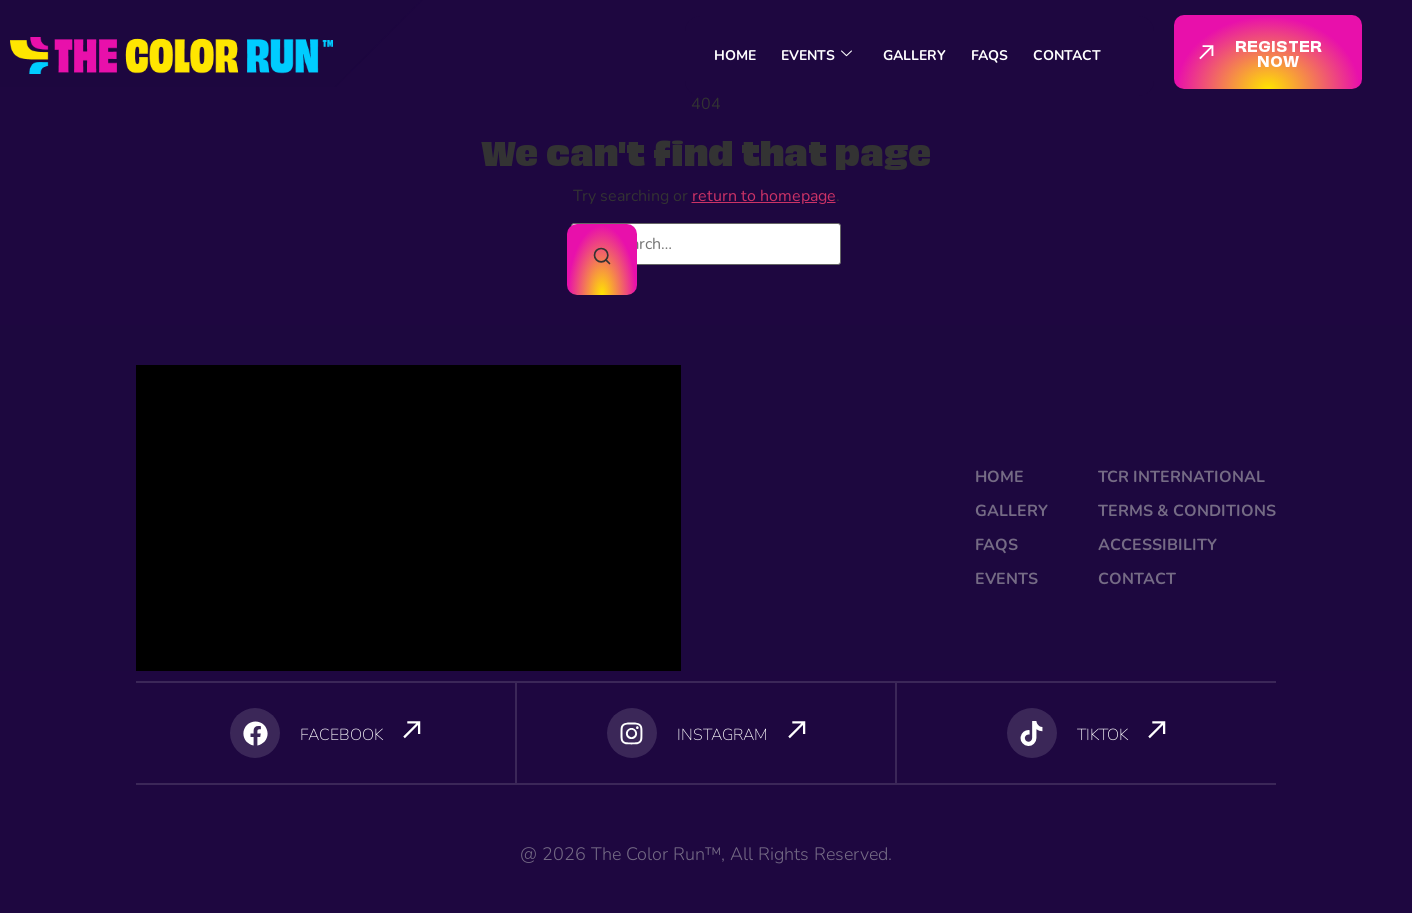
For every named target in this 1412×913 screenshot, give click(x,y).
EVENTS (816, 55)
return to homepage (764, 196)
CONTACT (1067, 55)
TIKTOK (1102, 735)
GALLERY (914, 55)
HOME (735, 55)
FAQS (989, 55)
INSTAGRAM (722, 735)
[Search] (602, 259)
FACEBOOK (341, 735)
